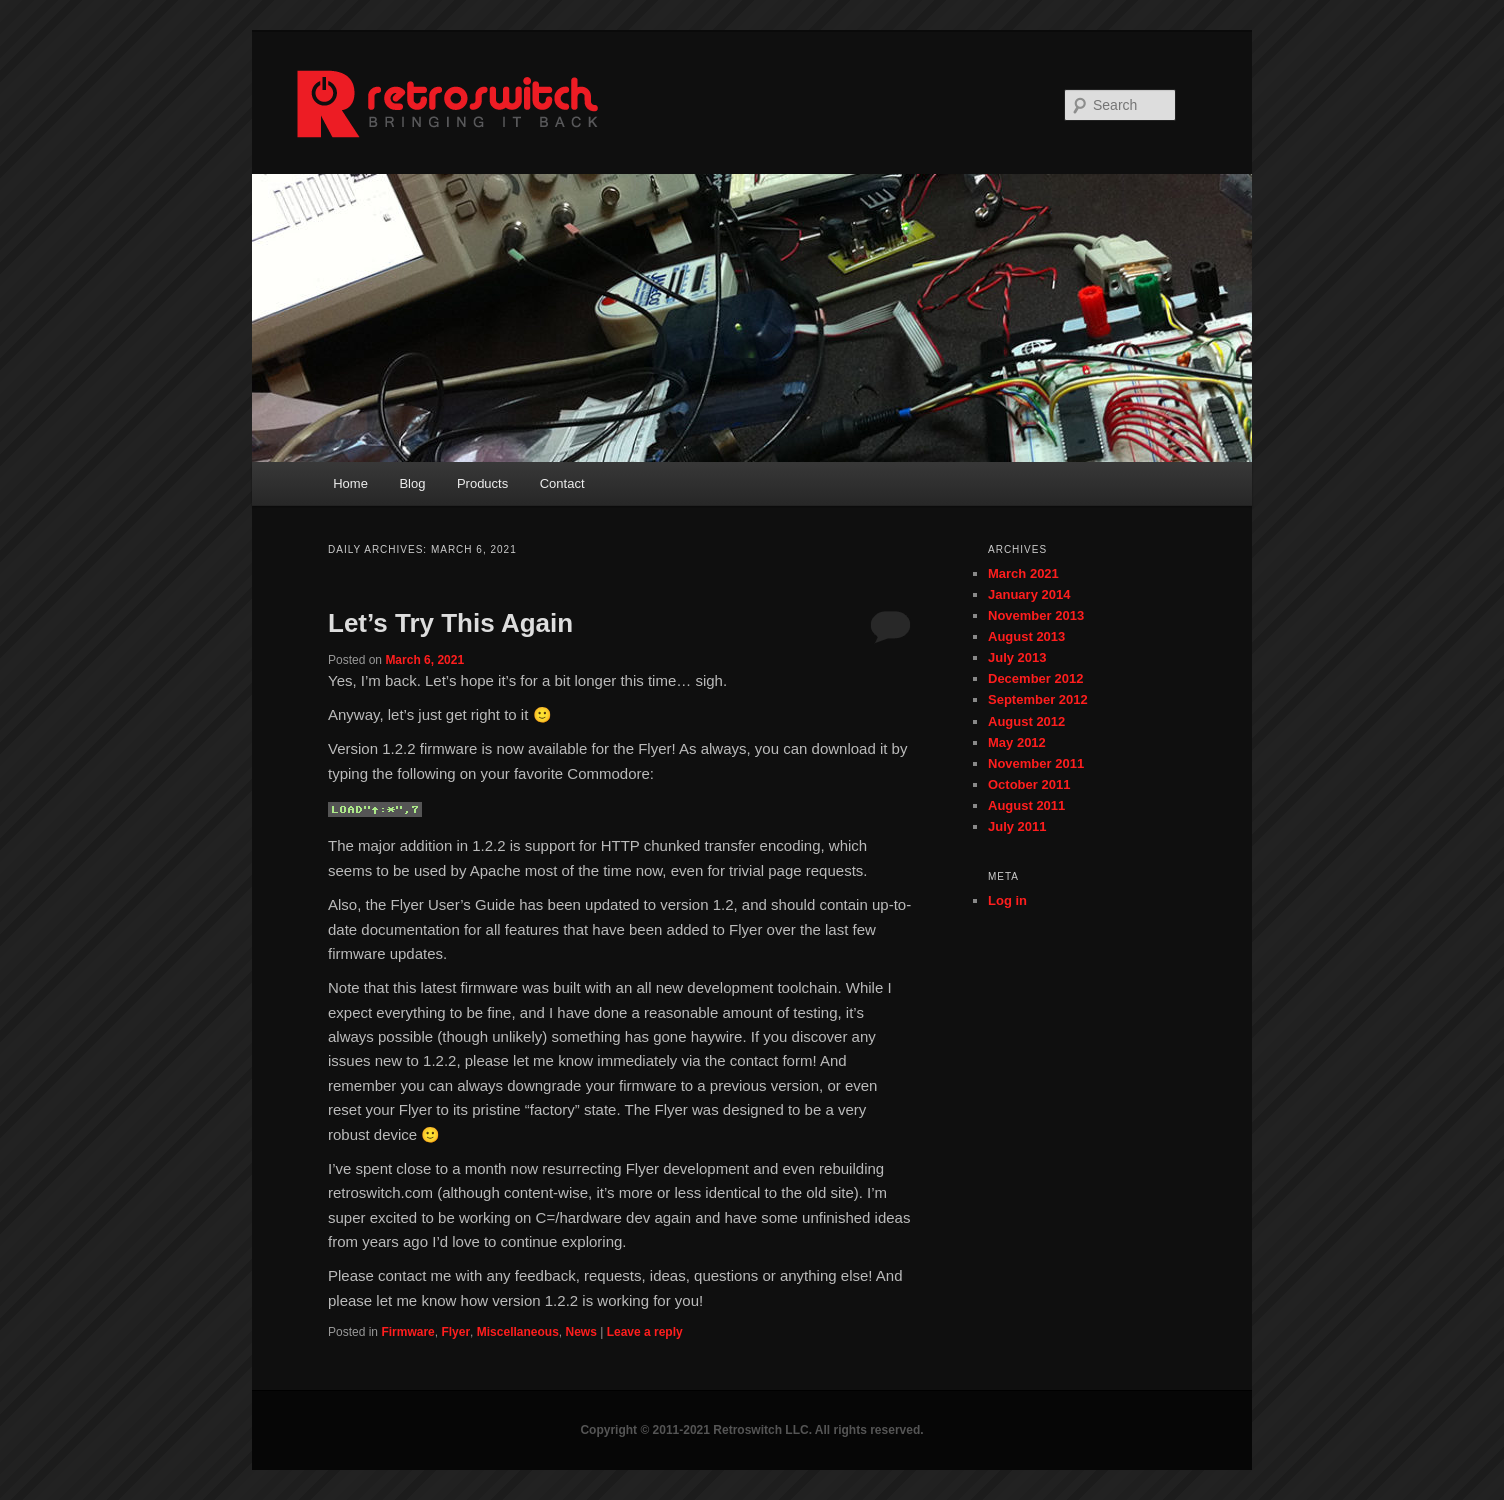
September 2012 (1038, 699)
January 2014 (1029, 594)
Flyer (455, 1332)
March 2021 (1023, 573)
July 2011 (1017, 826)
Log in (1007, 900)
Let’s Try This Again (450, 623)
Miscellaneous (518, 1332)
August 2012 (1026, 721)
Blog (412, 483)
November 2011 (1036, 763)
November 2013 (1036, 615)
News (580, 1332)
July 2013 (1017, 657)
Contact (562, 483)
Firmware (407, 1332)
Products (482, 483)
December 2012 (1035, 678)
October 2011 (1029, 784)
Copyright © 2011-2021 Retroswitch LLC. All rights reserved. (751, 1430)
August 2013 (1026, 636)
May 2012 (1017, 742)
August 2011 (1026, 805)
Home (350, 483)
